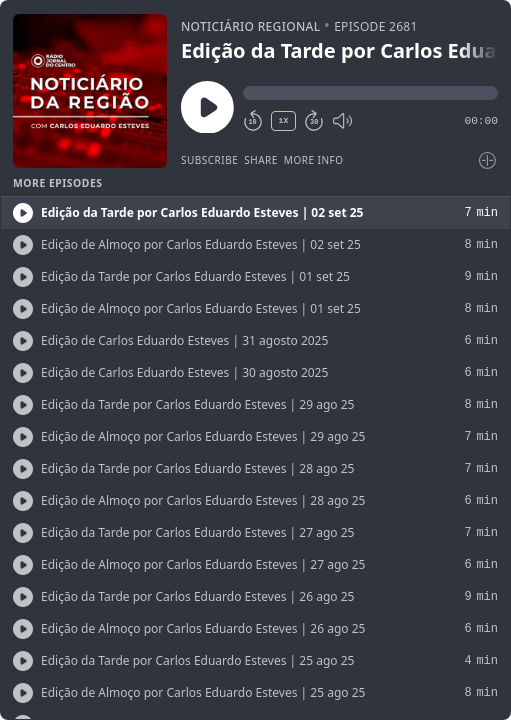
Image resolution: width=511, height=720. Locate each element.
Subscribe (209, 160)
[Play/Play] (23, 213)
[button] (370, 93)
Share (261, 160)
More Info (314, 160)
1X (284, 120)
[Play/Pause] (90, 91)
